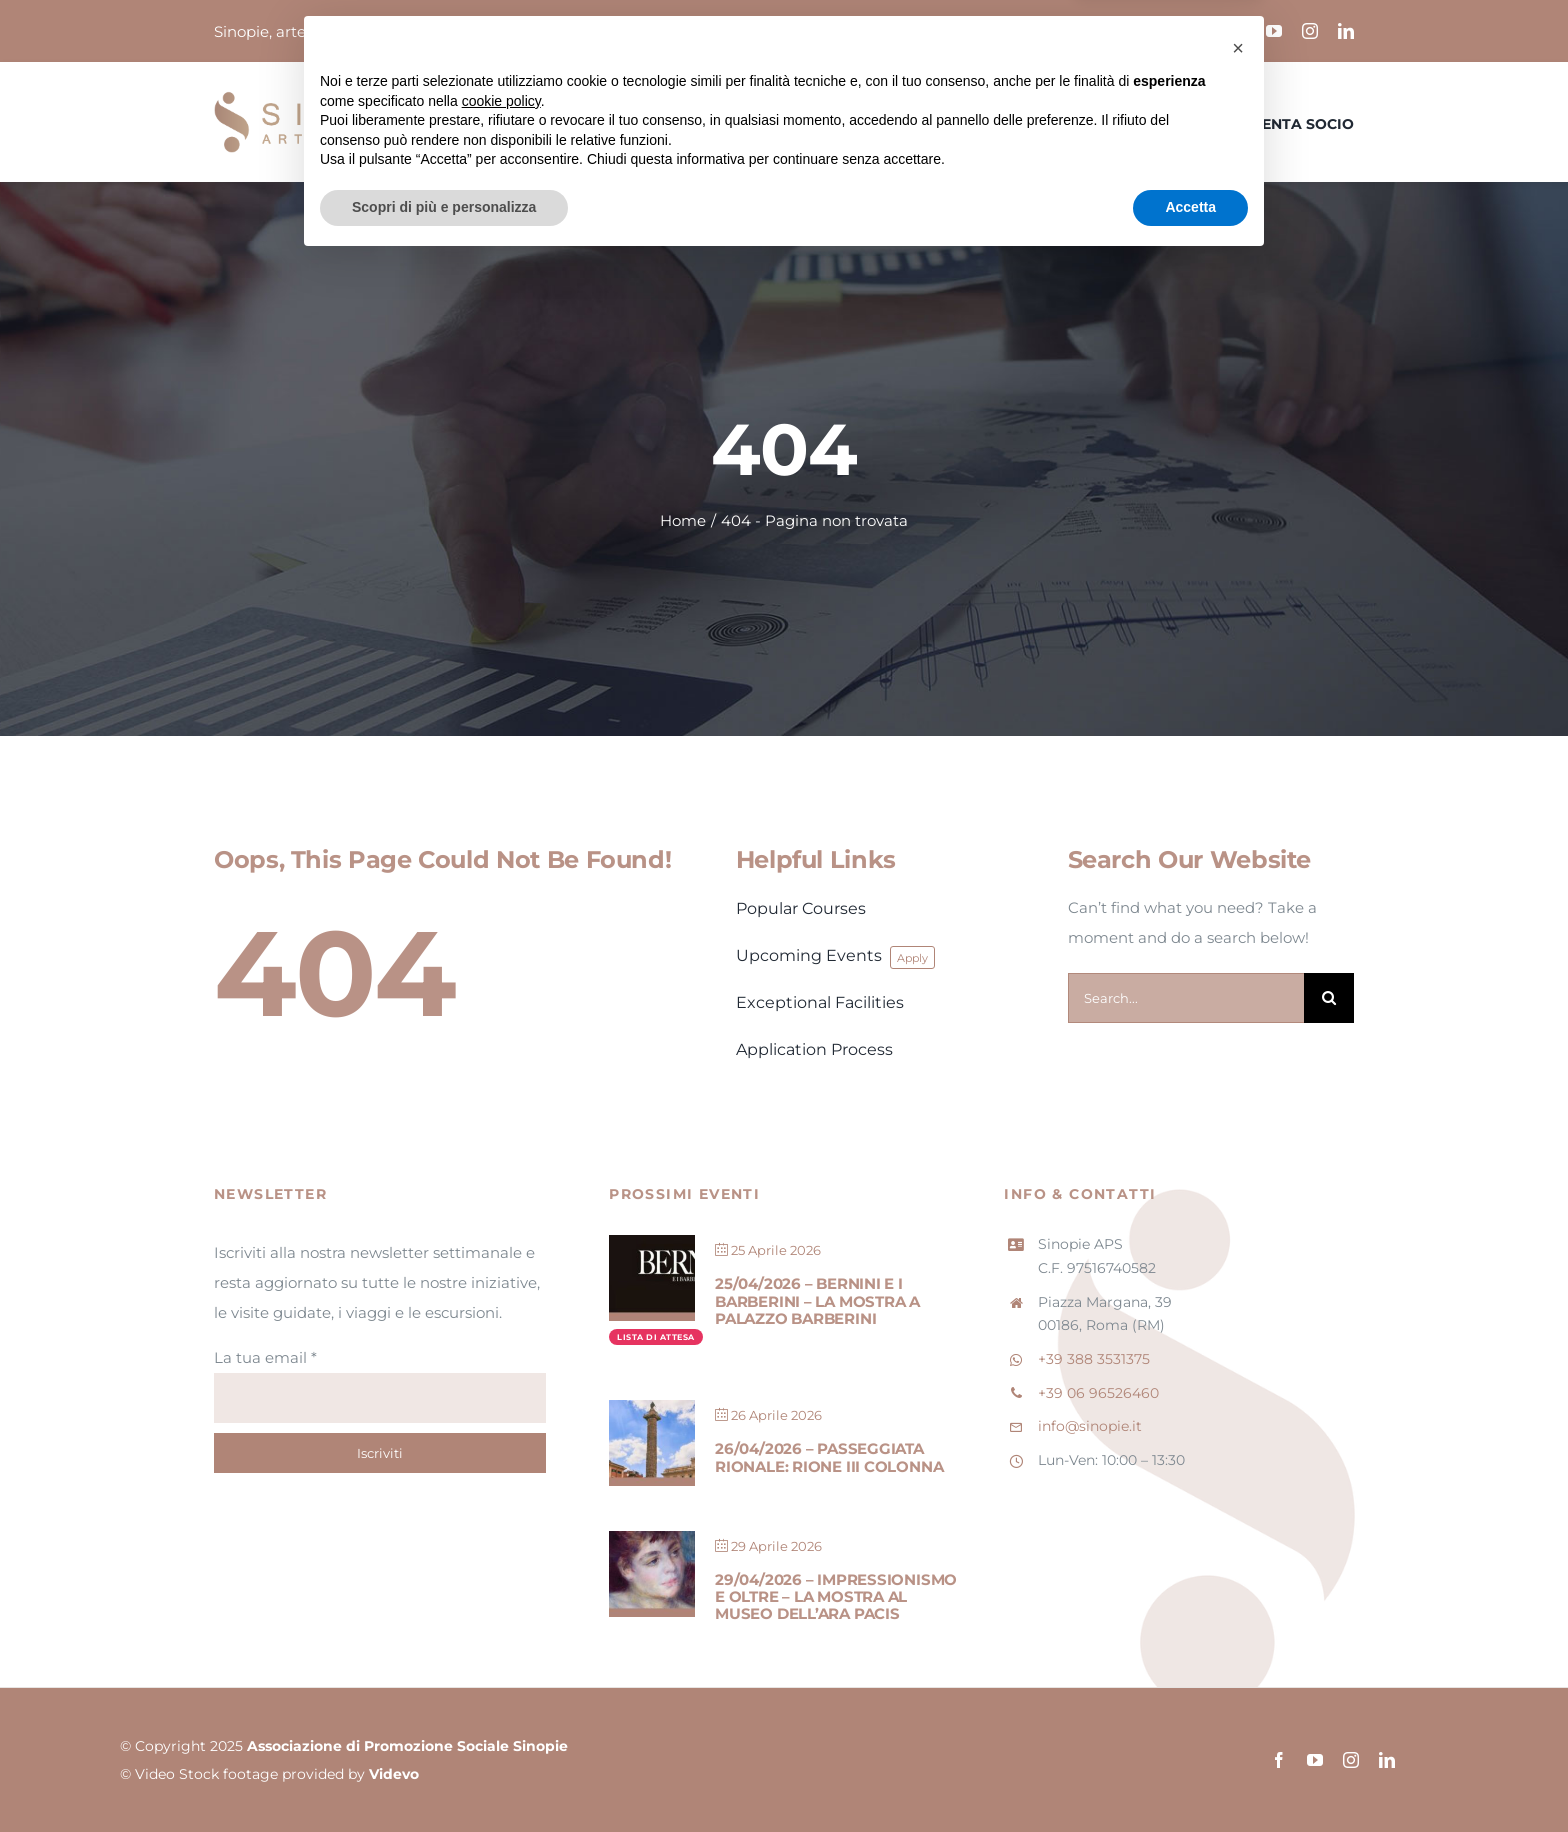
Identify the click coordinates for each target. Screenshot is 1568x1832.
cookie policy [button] (501, 1671)
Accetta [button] (1190, 1777)
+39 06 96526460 (1098, 1393)
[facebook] (1238, 31)
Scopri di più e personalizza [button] (444, 1777)
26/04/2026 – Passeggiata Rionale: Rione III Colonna (829, 1457)
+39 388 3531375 (1094, 1359)
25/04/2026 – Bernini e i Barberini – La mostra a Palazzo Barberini (817, 1301)
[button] (1238, 1618)
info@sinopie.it (1090, 1426)
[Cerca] (1329, 998)
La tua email (265, 1357)
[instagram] (1310, 31)
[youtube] (1274, 31)
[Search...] (1186, 998)
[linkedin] (1346, 31)
